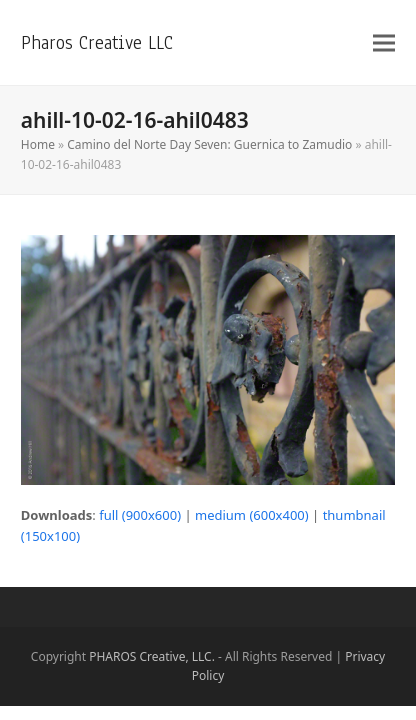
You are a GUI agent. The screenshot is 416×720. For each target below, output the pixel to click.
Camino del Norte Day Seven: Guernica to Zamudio (209, 144)
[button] (384, 42)
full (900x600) (140, 515)
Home (38, 144)
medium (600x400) (252, 515)
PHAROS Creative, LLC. (152, 656)
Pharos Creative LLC (97, 42)
